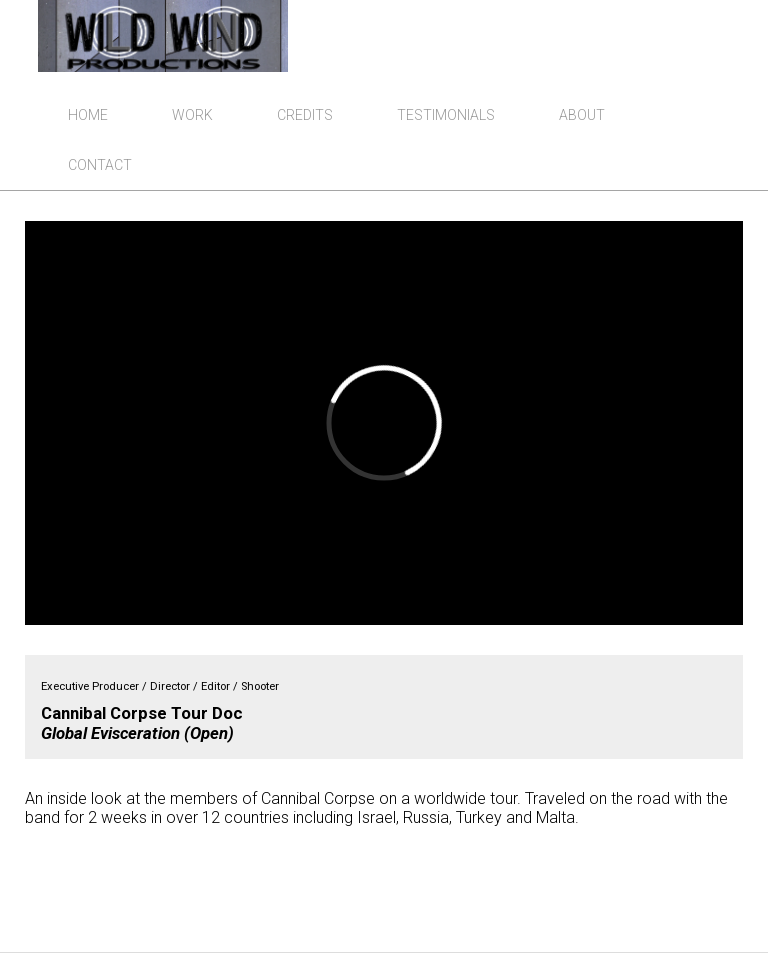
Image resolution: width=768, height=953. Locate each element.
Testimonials (446, 115)
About (582, 115)
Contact (100, 165)
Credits (305, 115)
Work (192, 115)
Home (88, 115)
